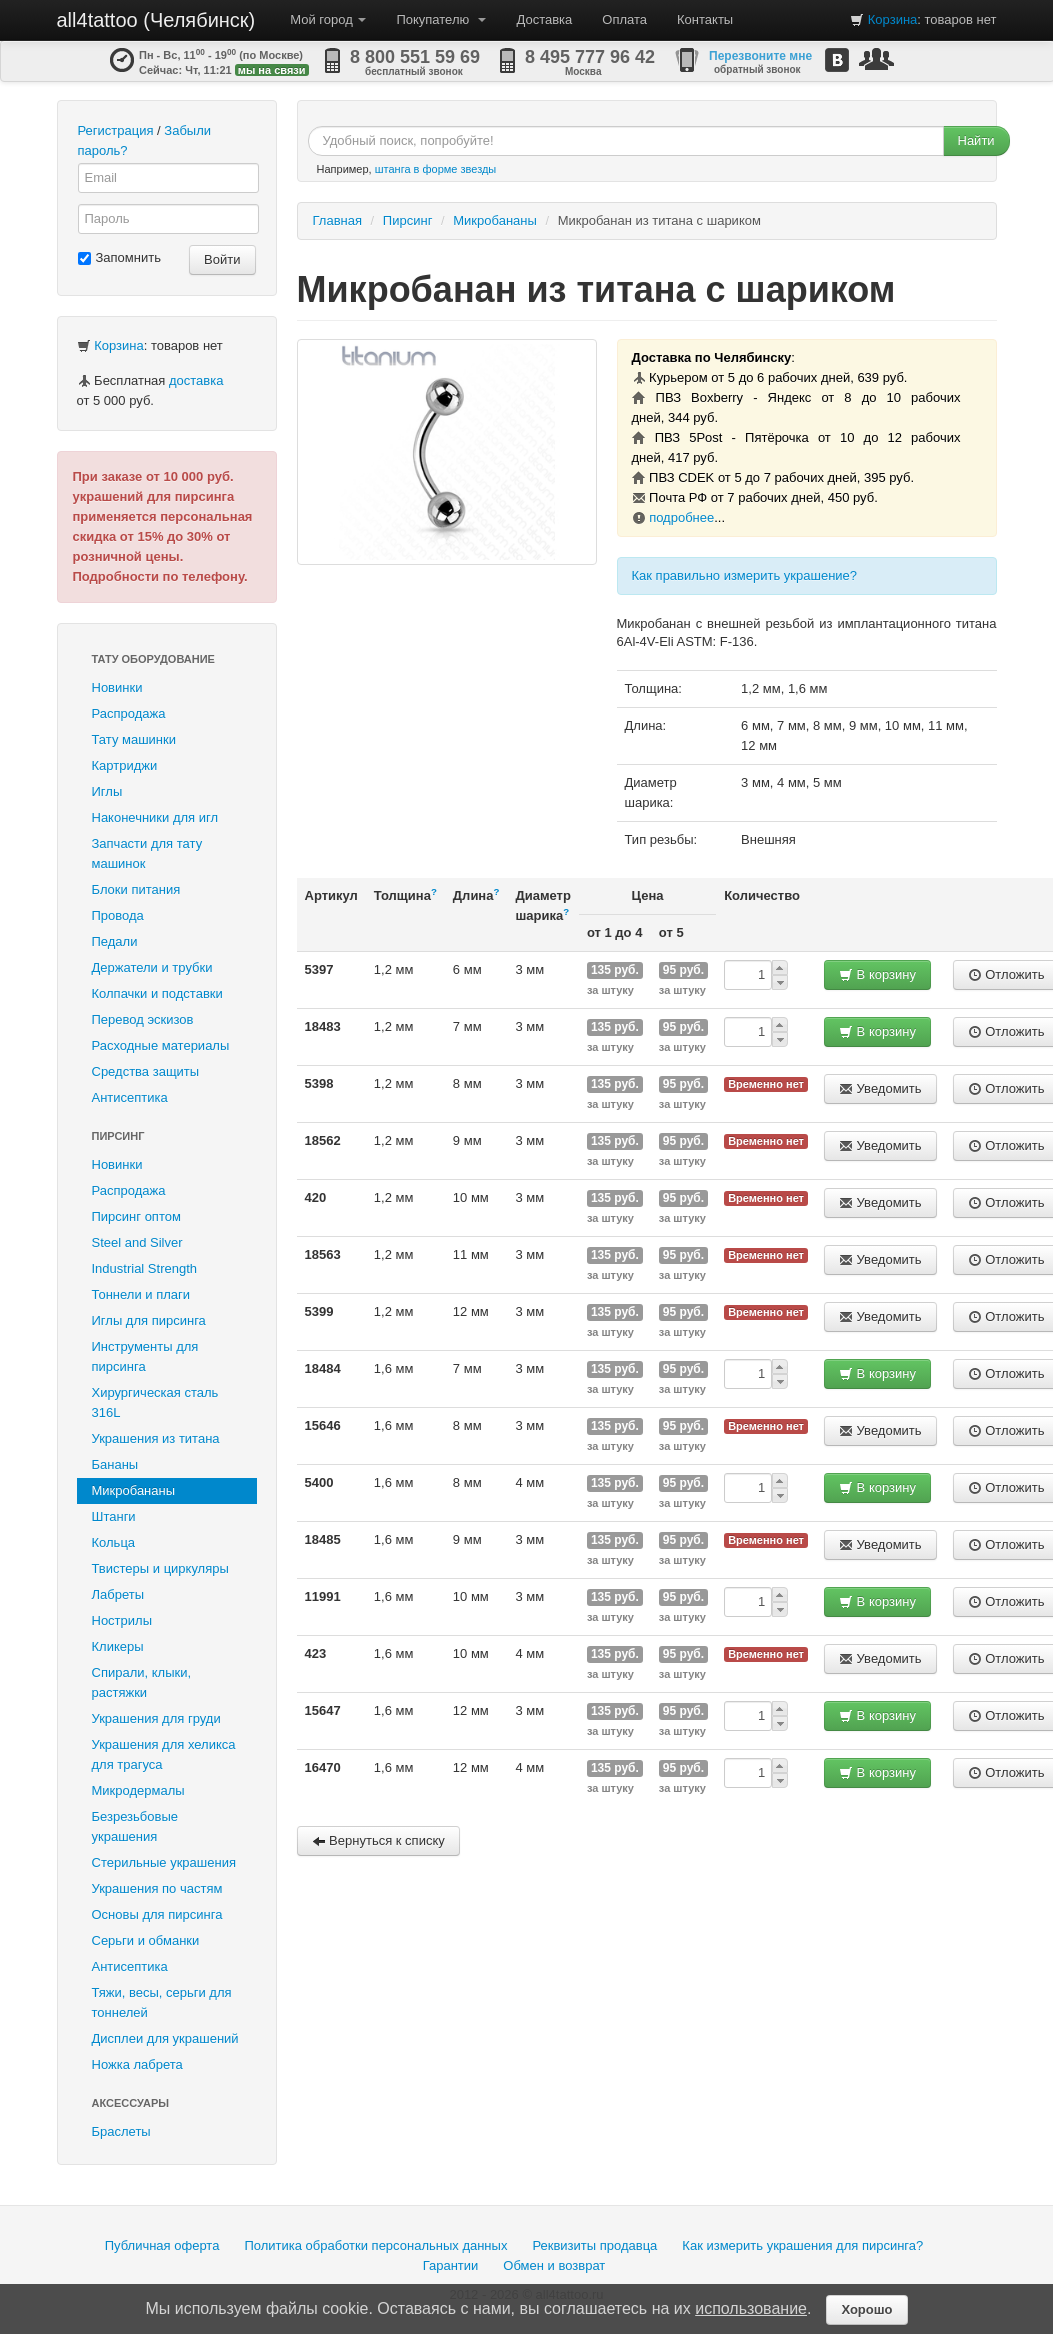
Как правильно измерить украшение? (745, 575)
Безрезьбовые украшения (135, 1826)
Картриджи (125, 765)
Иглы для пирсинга (149, 1320)
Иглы (107, 791)
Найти (976, 140)
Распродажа (129, 713)
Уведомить (880, 1088)
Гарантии (451, 2265)
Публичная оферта (162, 2245)
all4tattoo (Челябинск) (156, 20)
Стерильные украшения (164, 1862)
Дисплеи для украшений (165, 2038)
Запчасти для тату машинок (147, 853)
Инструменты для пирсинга (145, 1356)
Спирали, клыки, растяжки (142, 1682)
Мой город (328, 19)
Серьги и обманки (146, 1940)
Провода (118, 915)
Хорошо (866, 2309)
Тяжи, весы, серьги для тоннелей (162, 2002)
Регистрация (116, 130)
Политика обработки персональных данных (375, 2245)
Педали (115, 941)
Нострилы (122, 1620)
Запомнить (119, 257)
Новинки (117, 687)
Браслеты (121, 2131)
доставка (196, 380)
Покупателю (441, 19)
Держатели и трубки (152, 967)
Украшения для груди (156, 1718)
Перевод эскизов (143, 1019)
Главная (337, 220)
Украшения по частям (157, 1888)
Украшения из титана (156, 1438)
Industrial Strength (145, 1268)
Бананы (115, 1464)
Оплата (624, 19)
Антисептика (130, 1097)
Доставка (544, 19)
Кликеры (118, 1646)
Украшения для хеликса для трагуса (164, 1754)
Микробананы (134, 1490)
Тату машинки (134, 739)
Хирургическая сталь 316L (155, 1402)
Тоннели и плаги (141, 1294)
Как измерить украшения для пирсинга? (802, 2245)
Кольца (114, 1542)
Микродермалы (138, 1790)
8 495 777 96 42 (590, 57)
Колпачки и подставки (157, 993)
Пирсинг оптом (136, 1216)
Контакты (705, 19)
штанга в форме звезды (436, 169)
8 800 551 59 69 (415, 57)
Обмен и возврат (554, 2265)
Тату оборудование (153, 659)
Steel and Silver (137, 1242)
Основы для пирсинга (157, 1914)
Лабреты (118, 1594)
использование (751, 2308)
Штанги (114, 1516)
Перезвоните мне (760, 56)
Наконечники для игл (155, 817)
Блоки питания (136, 889)
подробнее (681, 517)
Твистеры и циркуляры (160, 1568)
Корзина (893, 19)
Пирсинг (118, 1136)
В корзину (877, 974)
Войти (222, 259)
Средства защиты (146, 1071)
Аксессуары (131, 2103)
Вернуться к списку (378, 1840)
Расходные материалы (161, 1045)
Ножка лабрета (137, 2064)
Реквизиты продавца (594, 2245)
